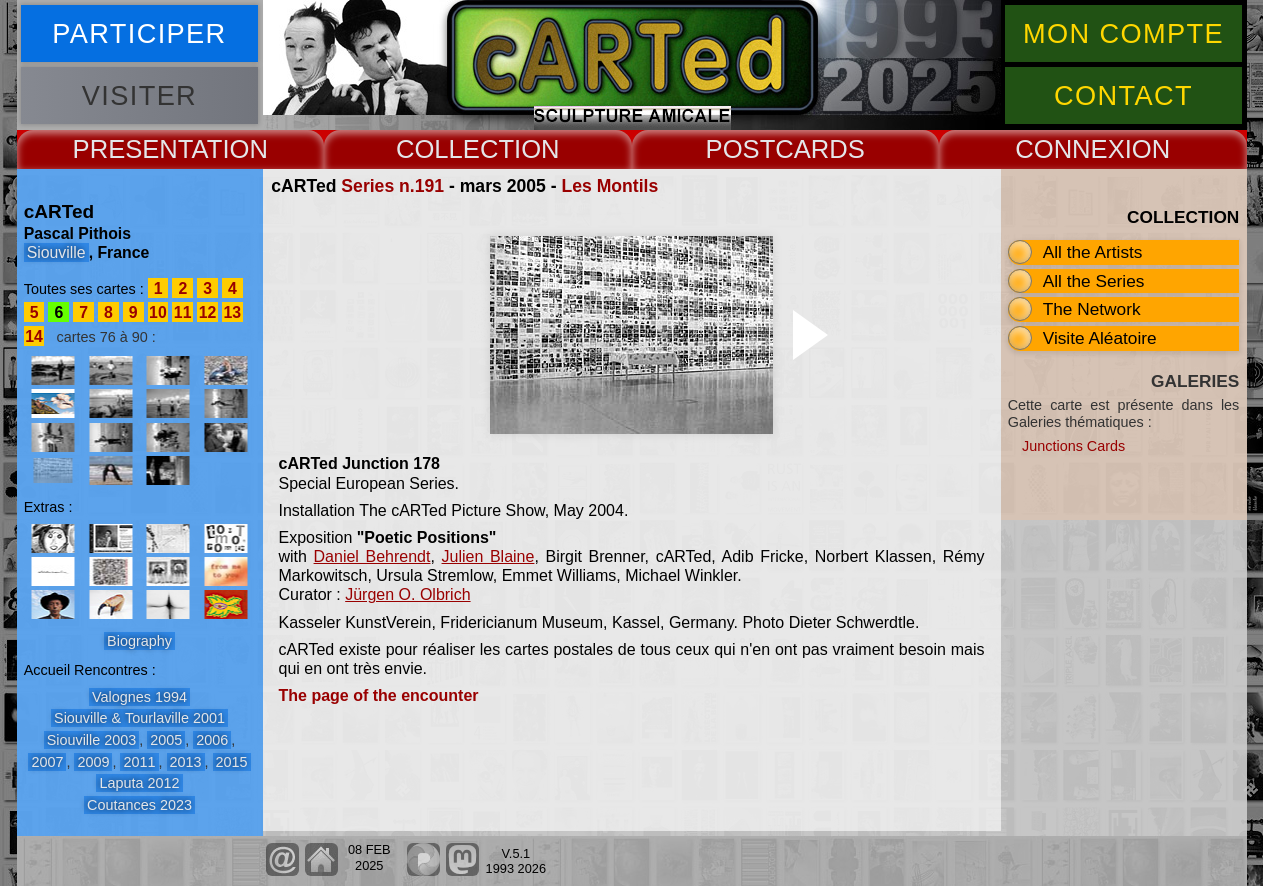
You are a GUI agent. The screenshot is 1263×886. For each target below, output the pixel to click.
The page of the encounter (379, 695)
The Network (1092, 309)
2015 (232, 762)
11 (183, 312)
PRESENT (132, 149)
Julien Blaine (488, 556)
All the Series (1094, 281)
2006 (212, 740)
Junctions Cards (1073, 446)
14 (34, 336)
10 (158, 312)
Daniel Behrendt (372, 556)
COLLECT (455, 149)
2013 (186, 762)
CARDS (820, 149)
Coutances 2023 (139, 805)
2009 (93, 762)
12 (208, 312)
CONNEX (1070, 149)
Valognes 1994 (139, 697)
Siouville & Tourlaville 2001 (139, 718)
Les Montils (609, 186)
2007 (47, 762)
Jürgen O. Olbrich (407, 594)
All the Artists (1093, 252)
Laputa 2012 (139, 783)
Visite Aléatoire (1100, 338)
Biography (139, 641)
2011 (139, 762)
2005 (166, 740)
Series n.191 (392, 186)
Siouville (56, 252)
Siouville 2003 (92, 740)
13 (232, 312)
